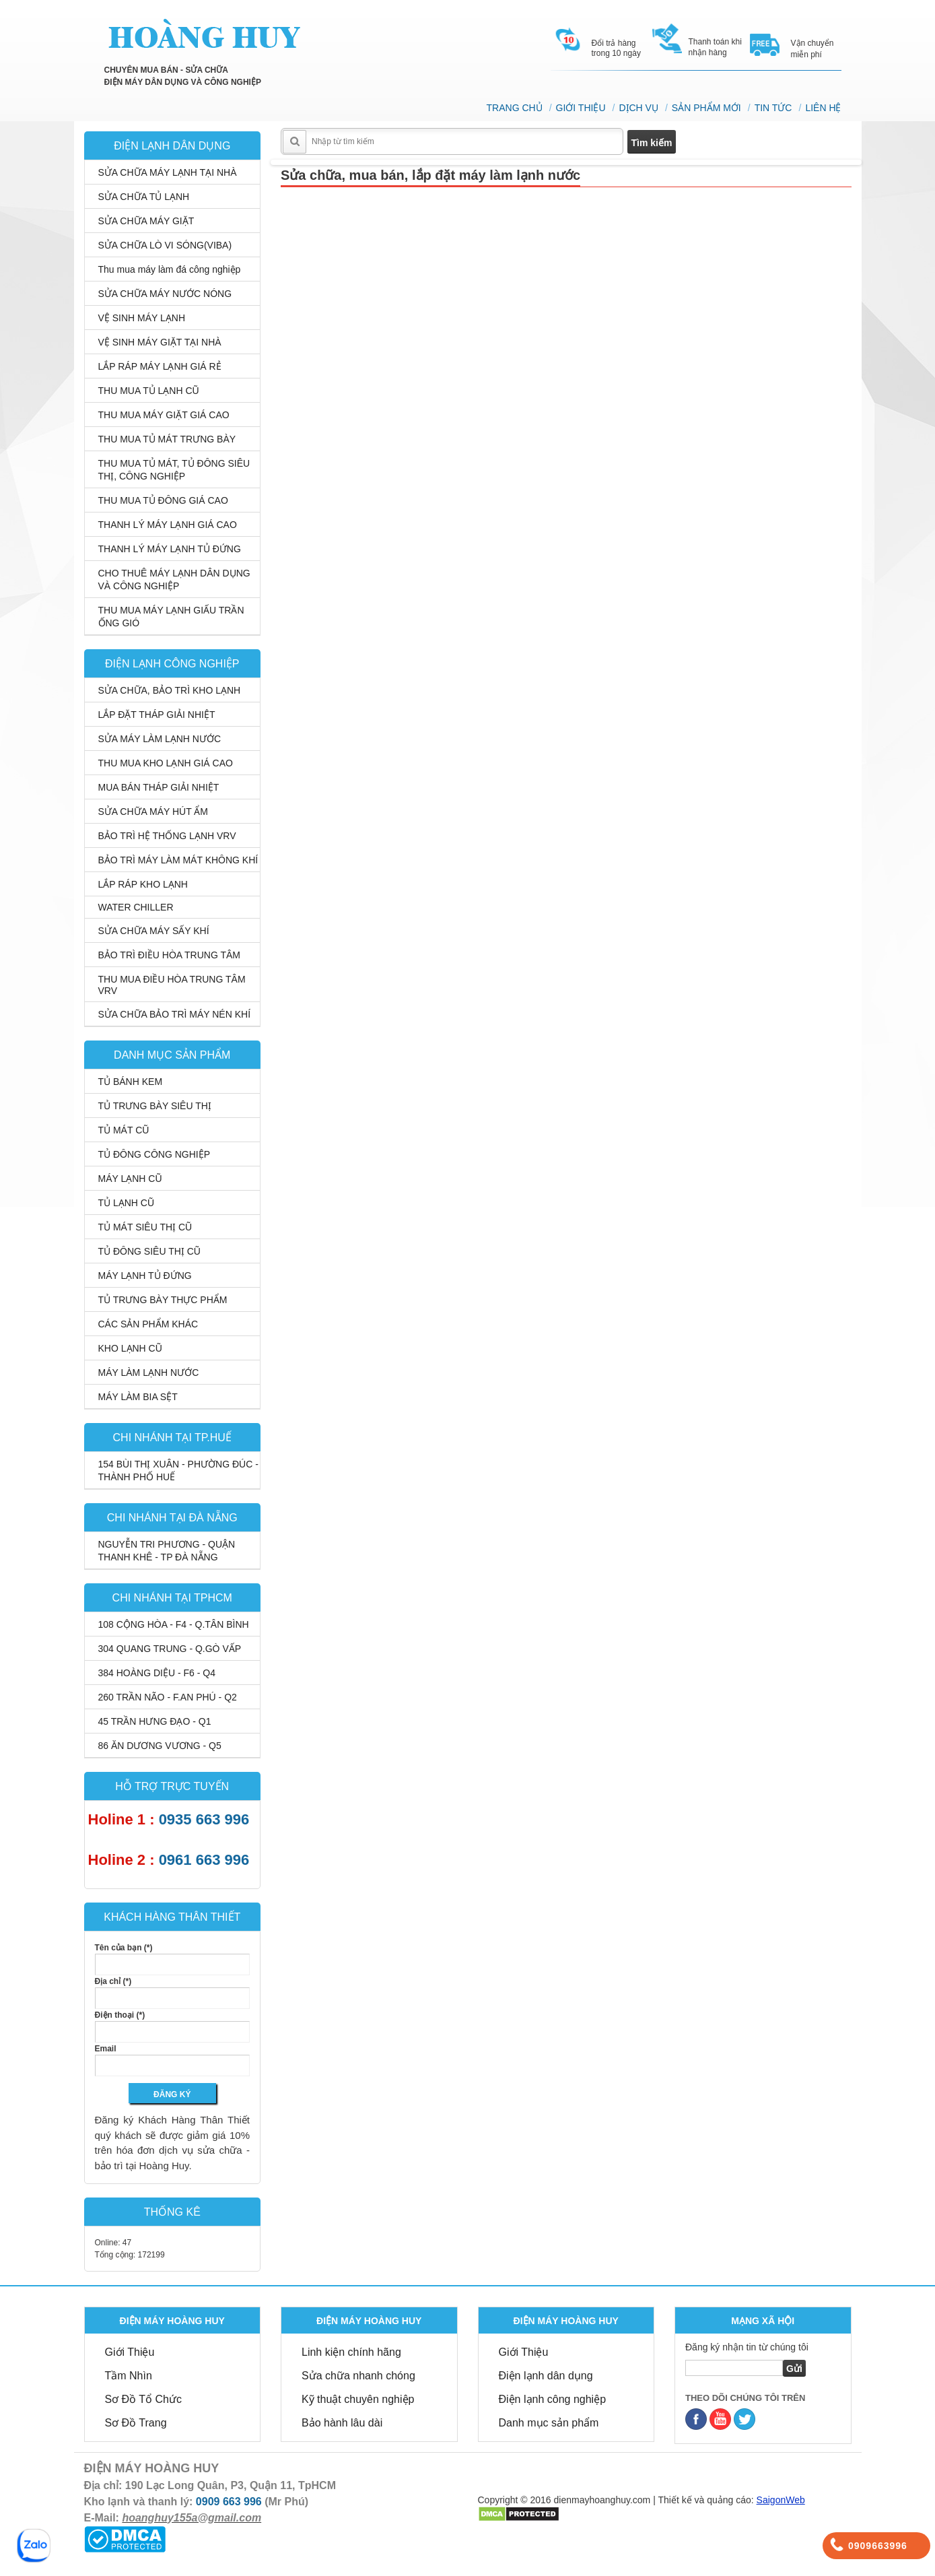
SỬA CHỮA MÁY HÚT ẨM (153, 811)
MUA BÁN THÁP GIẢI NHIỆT (158, 787)
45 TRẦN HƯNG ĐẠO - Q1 (154, 1721)
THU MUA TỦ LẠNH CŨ (148, 390)
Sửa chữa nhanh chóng (358, 2375)
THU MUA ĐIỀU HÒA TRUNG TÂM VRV (172, 985)
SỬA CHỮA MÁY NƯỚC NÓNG (165, 293)
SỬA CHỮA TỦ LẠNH (144, 196)
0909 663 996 (229, 2501)
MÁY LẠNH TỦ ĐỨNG (145, 1275)
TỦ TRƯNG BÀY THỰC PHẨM (163, 1299)
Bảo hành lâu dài (342, 2423)
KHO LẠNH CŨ (130, 1348)
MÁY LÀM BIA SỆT (138, 1396)
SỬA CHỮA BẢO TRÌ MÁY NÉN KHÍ (174, 1014)
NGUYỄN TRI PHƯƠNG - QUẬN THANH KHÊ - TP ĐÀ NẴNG (167, 1550)
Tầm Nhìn (128, 2375)
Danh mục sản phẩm (549, 2423)
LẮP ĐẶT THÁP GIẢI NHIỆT (156, 714)
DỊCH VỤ (638, 107)
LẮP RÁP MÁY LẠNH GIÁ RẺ (159, 366)
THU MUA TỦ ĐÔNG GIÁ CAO (163, 500)
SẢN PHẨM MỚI (706, 107)
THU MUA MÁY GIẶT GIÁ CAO (164, 414)
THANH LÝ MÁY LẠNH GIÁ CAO (167, 524)
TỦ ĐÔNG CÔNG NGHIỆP (154, 1154)
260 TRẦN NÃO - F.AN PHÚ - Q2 (167, 1697)
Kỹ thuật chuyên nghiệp (358, 2399)
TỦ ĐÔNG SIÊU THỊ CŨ (149, 1251)
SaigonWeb (781, 2500)
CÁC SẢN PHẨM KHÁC (148, 1324)
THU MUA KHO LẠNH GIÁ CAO (165, 763)
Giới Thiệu (130, 2352)
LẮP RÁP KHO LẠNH (143, 884)
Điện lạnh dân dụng (546, 2375)
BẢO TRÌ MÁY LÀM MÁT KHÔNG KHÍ (178, 860)
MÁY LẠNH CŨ (130, 1178)
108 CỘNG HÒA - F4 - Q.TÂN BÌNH (173, 1624)
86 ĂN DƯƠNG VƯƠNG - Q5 (159, 1745)
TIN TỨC (773, 107)
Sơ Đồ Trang (136, 2423)
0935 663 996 (204, 1819)
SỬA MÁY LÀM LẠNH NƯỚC (159, 738)
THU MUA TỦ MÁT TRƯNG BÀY (167, 439)
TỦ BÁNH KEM (130, 1081)
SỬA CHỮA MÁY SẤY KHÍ (153, 930)
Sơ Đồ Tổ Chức (143, 2399)
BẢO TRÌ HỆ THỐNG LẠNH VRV (167, 835)
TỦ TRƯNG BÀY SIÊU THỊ (154, 1105)
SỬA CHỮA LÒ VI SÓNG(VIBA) (165, 245)
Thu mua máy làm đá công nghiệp (169, 269)
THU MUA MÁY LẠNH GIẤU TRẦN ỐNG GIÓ (171, 616)
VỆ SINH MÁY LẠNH (142, 317)
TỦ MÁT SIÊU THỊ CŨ (145, 1227)
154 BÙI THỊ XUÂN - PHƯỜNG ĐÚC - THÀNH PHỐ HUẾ (178, 1470)
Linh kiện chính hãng (351, 2352)
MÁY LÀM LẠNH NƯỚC (148, 1372)
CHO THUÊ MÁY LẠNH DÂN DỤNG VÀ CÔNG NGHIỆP (174, 579)
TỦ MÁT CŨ (123, 1130)
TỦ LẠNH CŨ (126, 1202)
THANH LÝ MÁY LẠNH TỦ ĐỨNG (169, 548)
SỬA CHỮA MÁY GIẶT (146, 221)
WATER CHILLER (136, 907)
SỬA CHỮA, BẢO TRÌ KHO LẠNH (169, 690)
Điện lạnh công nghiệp (553, 2399)
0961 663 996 (204, 1859)
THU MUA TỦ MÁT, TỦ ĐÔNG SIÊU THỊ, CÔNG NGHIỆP (174, 470)
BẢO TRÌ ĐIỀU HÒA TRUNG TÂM (169, 955)
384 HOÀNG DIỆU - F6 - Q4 (156, 1672)
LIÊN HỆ (823, 107)
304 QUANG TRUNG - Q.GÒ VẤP (170, 1648)
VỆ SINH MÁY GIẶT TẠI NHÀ (159, 342)
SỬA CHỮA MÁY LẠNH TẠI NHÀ (167, 172)
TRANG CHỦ (515, 107)
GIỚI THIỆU (581, 107)
